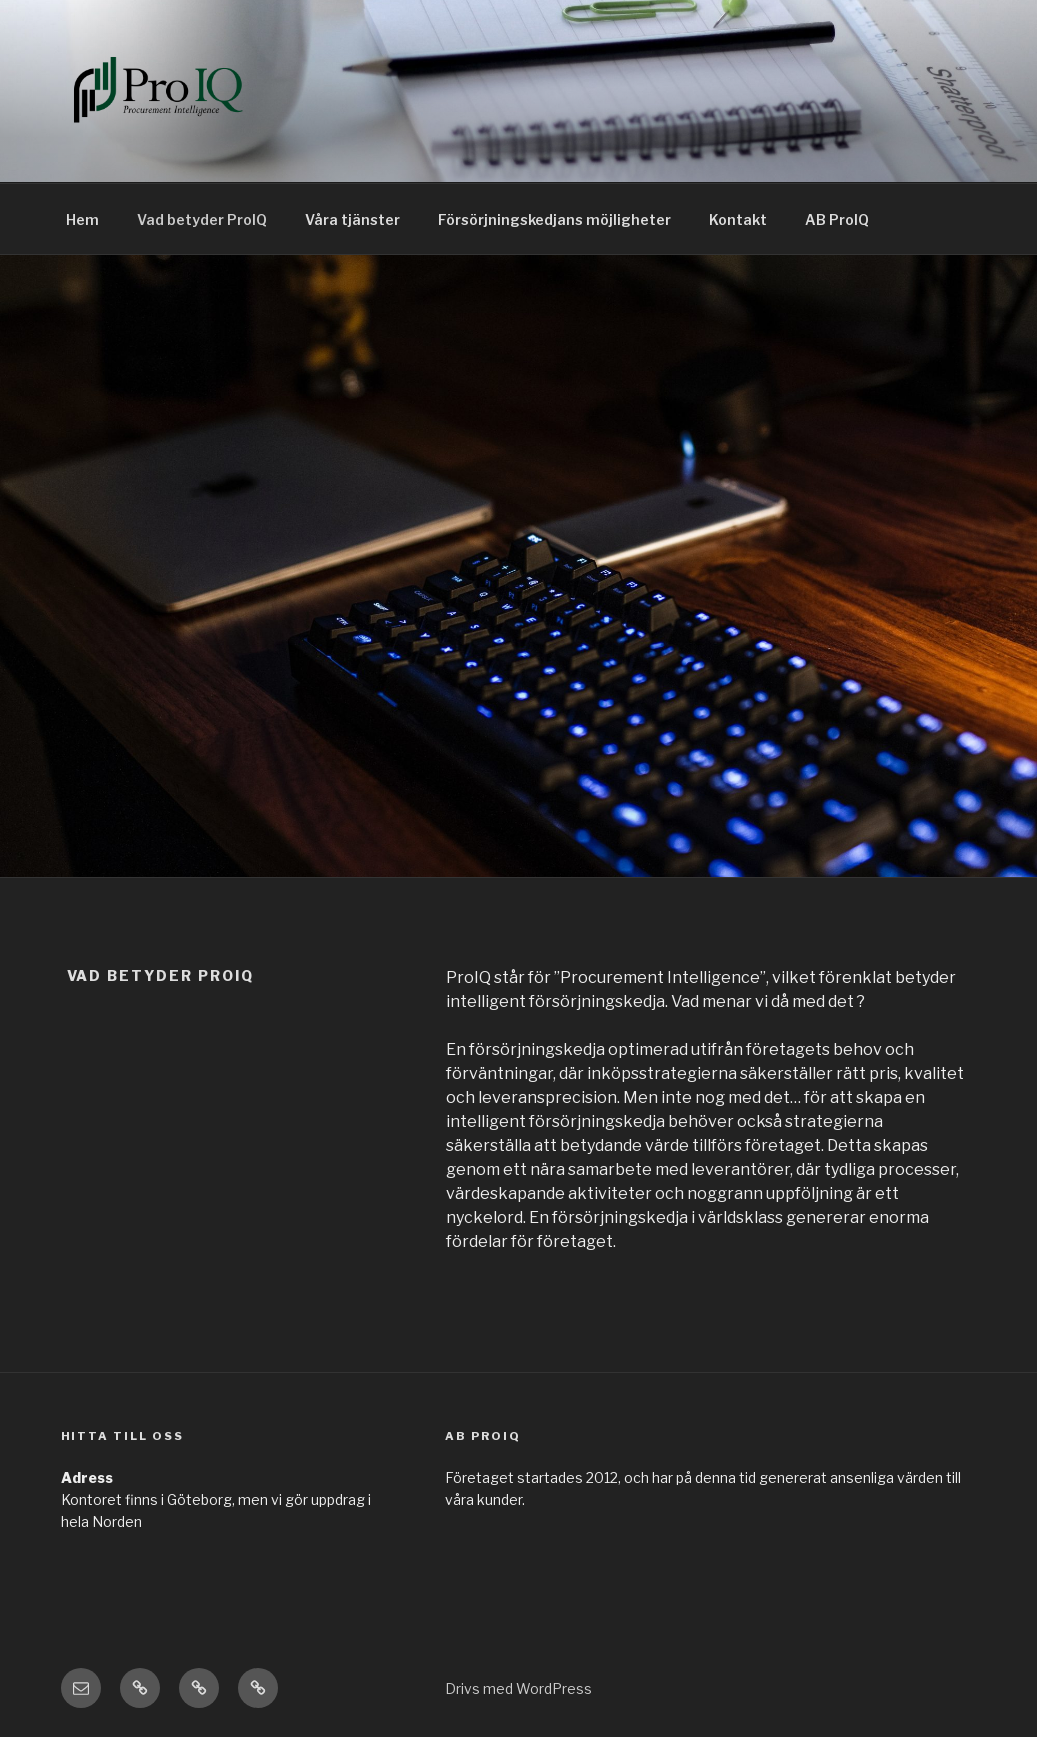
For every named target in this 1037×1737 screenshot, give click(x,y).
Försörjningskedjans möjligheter (554, 219)
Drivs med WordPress (518, 1688)
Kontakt (738, 219)
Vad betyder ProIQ (202, 219)
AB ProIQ (837, 219)
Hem (82, 219)
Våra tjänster (352, 219)
